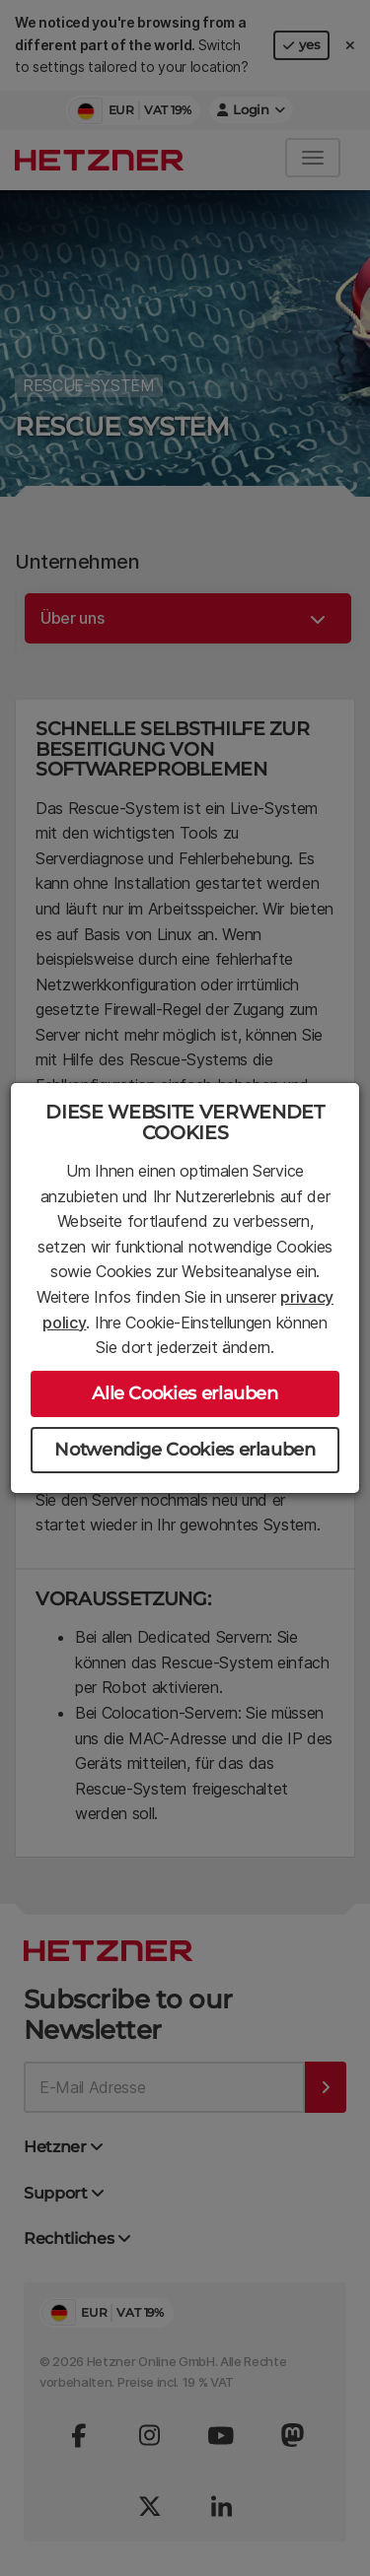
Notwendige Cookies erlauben (184, 1449)
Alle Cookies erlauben (184, 1393)
